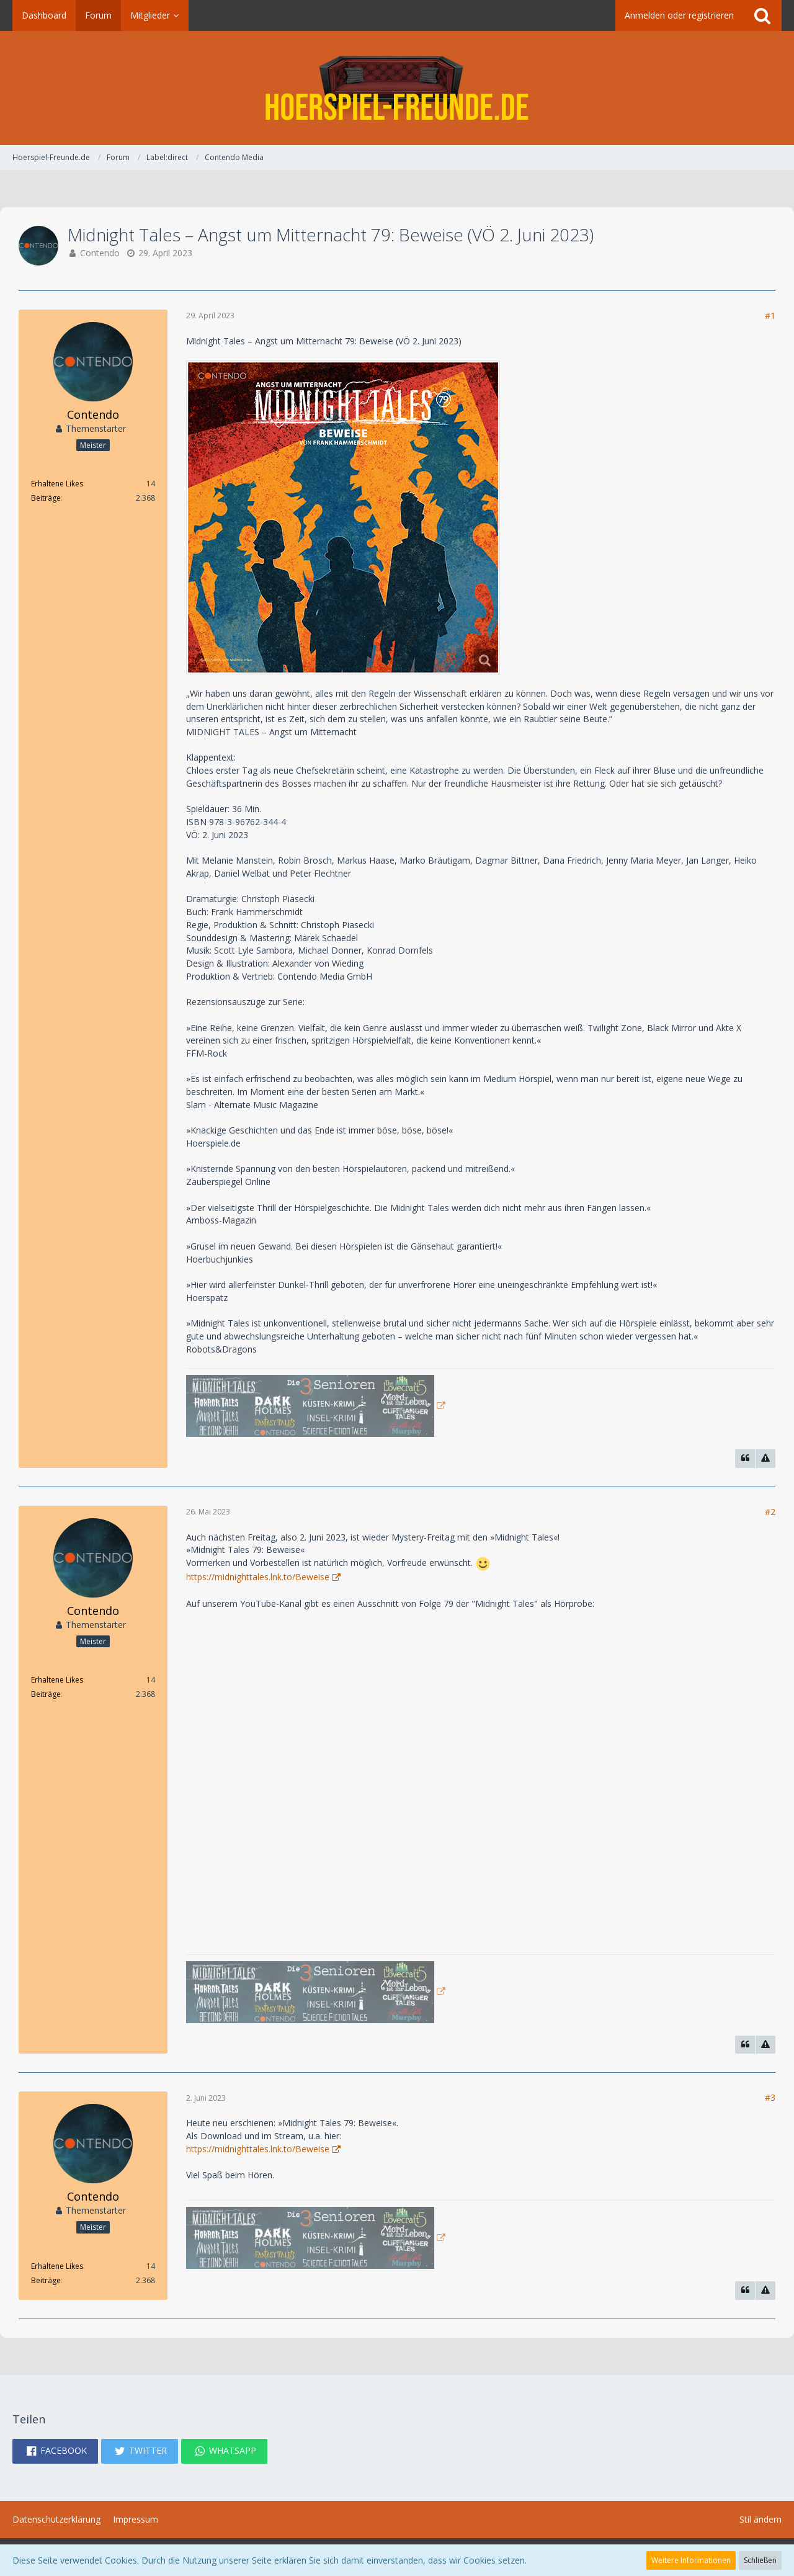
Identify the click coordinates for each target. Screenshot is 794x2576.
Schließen (760, 2560)
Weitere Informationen (691, 2560)
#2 (770, 1512)
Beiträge (46, 498)
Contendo (100, 253)
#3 (770, 2097)
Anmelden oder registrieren (679, 15)
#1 (770, 315)
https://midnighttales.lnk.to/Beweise (257, 1577)
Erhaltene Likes (57, 483)
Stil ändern (760, 2519)
